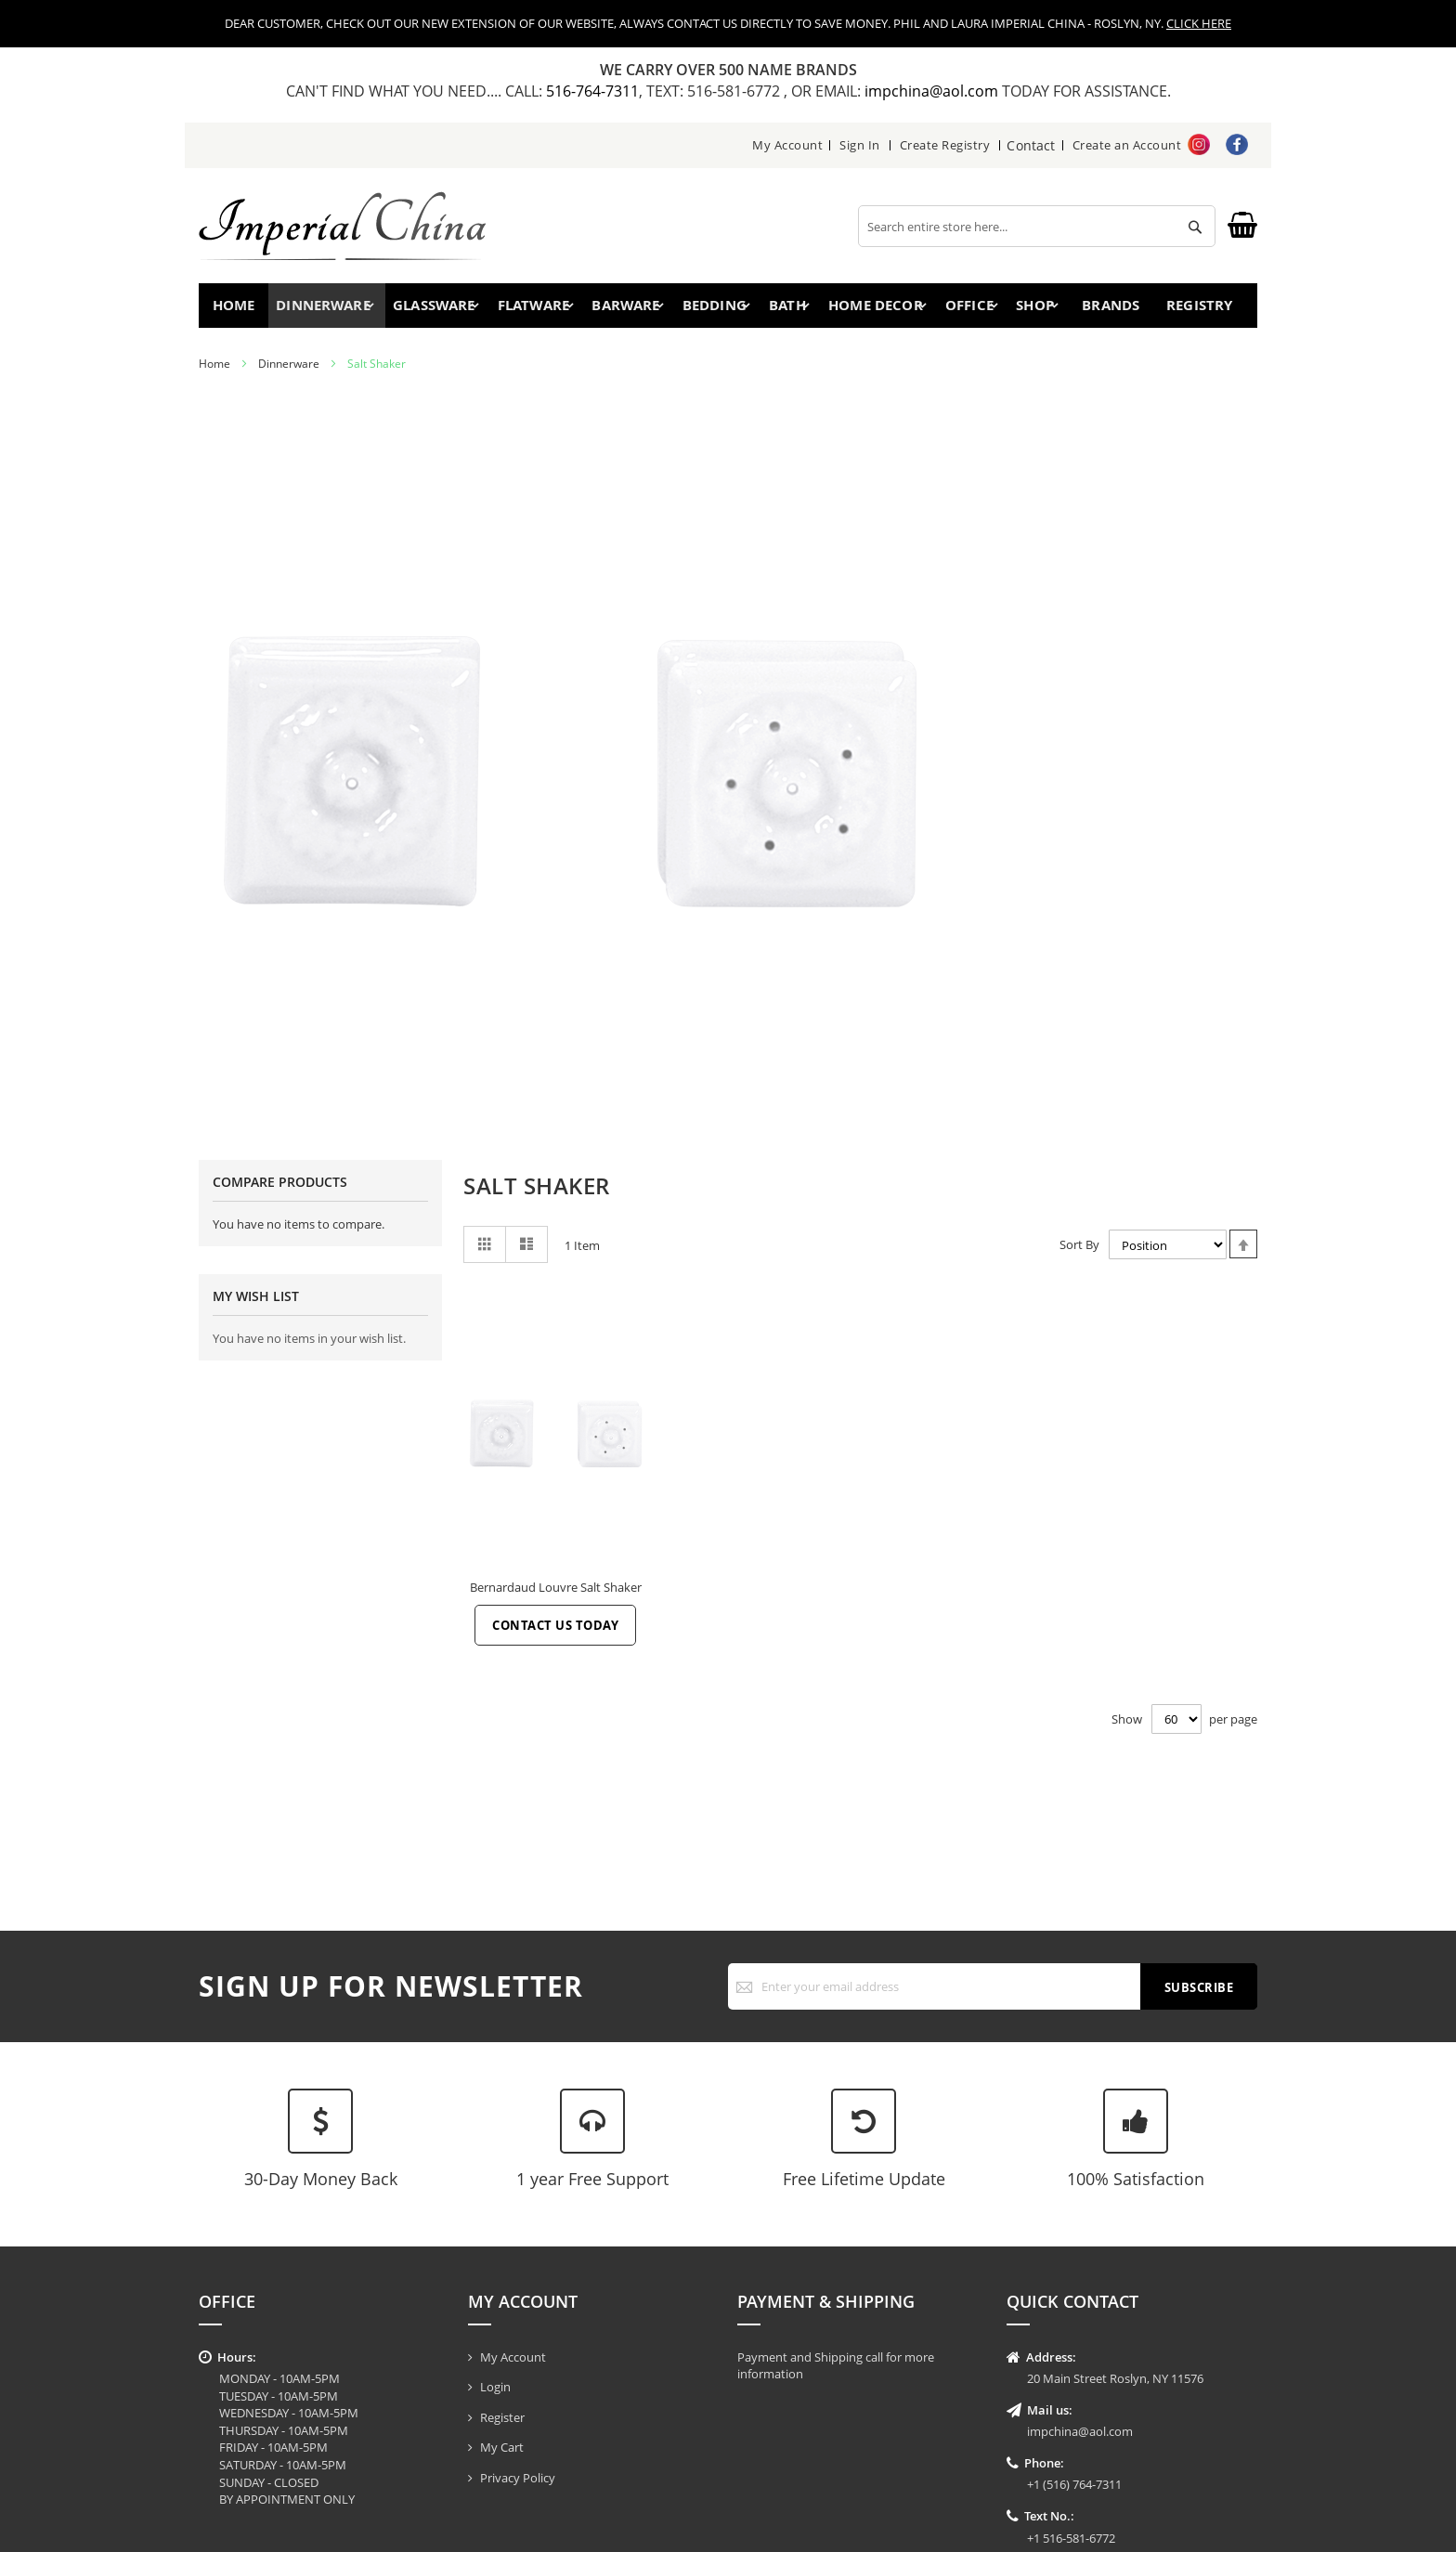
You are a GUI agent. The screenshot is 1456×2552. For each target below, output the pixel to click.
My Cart (502, 2447)
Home (238, 309)
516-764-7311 (592, 91)
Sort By (1079, 1251)
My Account (789, 145)
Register (502, 2417)
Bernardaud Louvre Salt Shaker (556, 1594)
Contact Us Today (555, 1632)
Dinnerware (288, 371)
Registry (1200, 309)
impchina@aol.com (933, 91)
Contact (1032, 145)
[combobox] (1037, 226)
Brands (1104, 309)
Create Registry (947, 145)
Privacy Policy (517, 2477)
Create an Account (1127, 145)
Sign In (861, 145)
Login (495, 2386)
